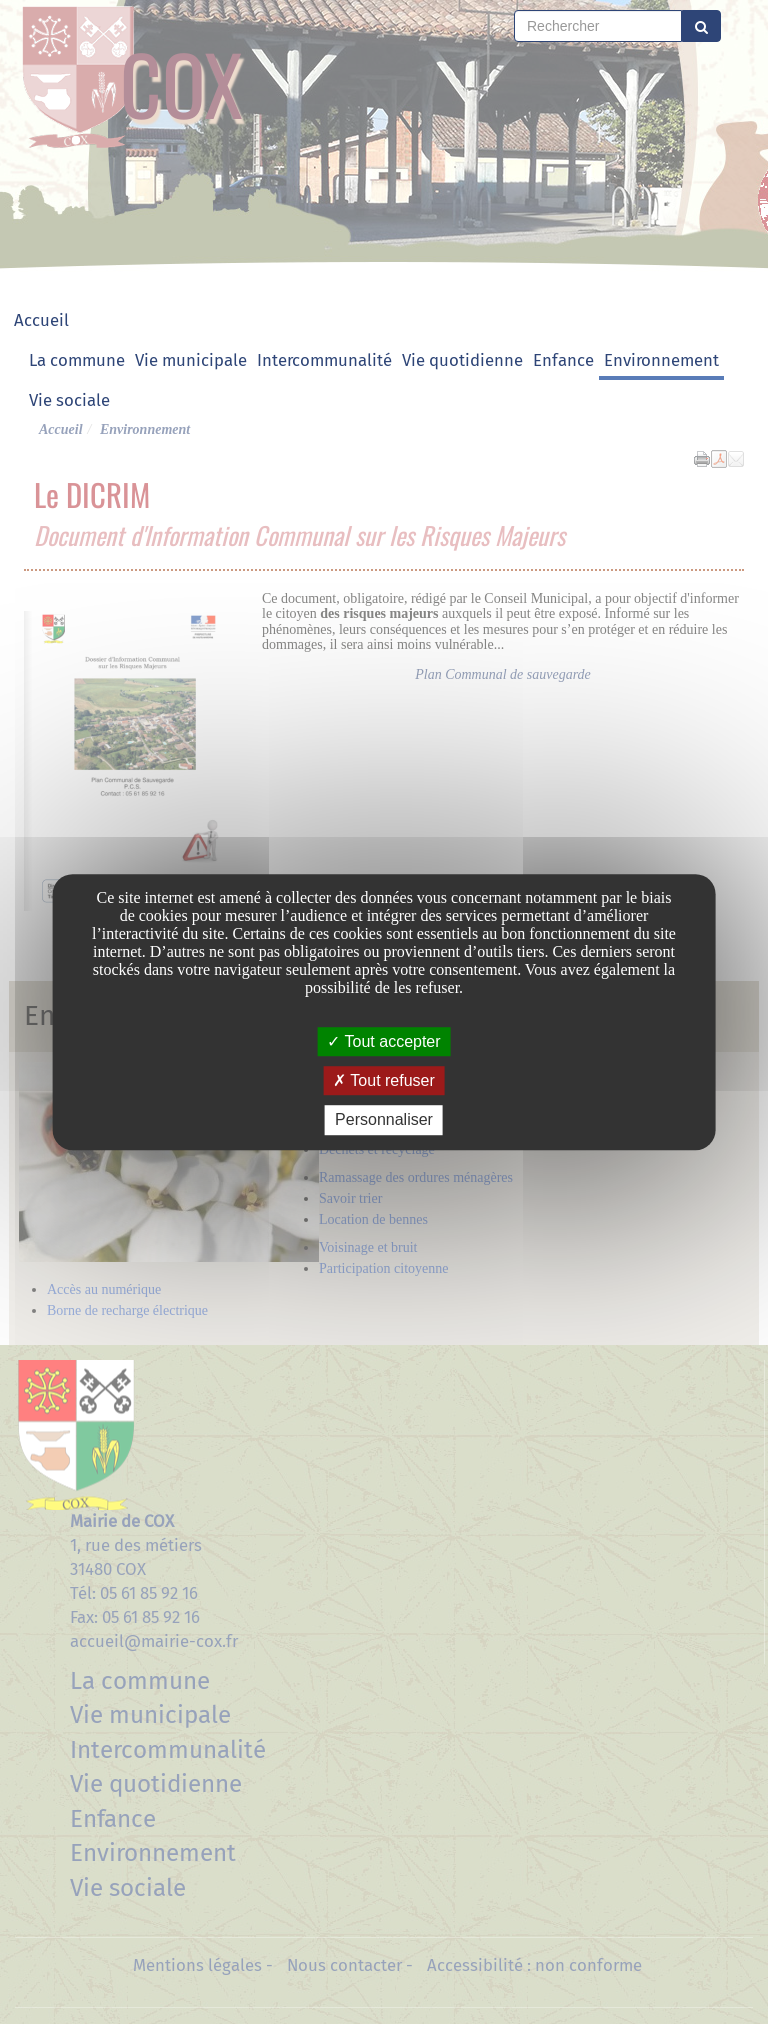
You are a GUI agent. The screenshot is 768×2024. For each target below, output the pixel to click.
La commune (77, 360)
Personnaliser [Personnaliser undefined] (384, 1120)
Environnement (661, 360)
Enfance (563, 360)
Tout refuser (384, 1080)
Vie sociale (69, 400)
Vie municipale (191, 360)
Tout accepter (383, 1041)
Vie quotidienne (462, 360)
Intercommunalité (324, 360)
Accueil (41, 320)
